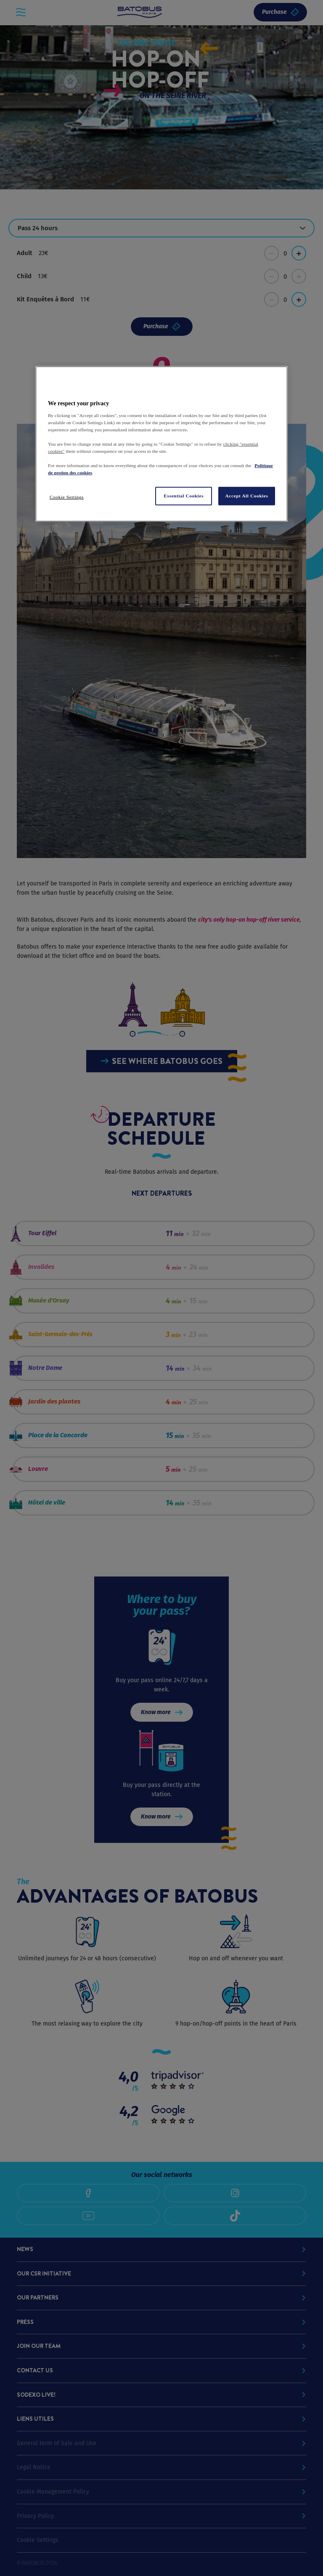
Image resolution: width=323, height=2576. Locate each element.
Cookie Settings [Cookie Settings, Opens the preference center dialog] (67, 497)
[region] (161, 444)
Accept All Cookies (246, 495)
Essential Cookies (184, 495)
